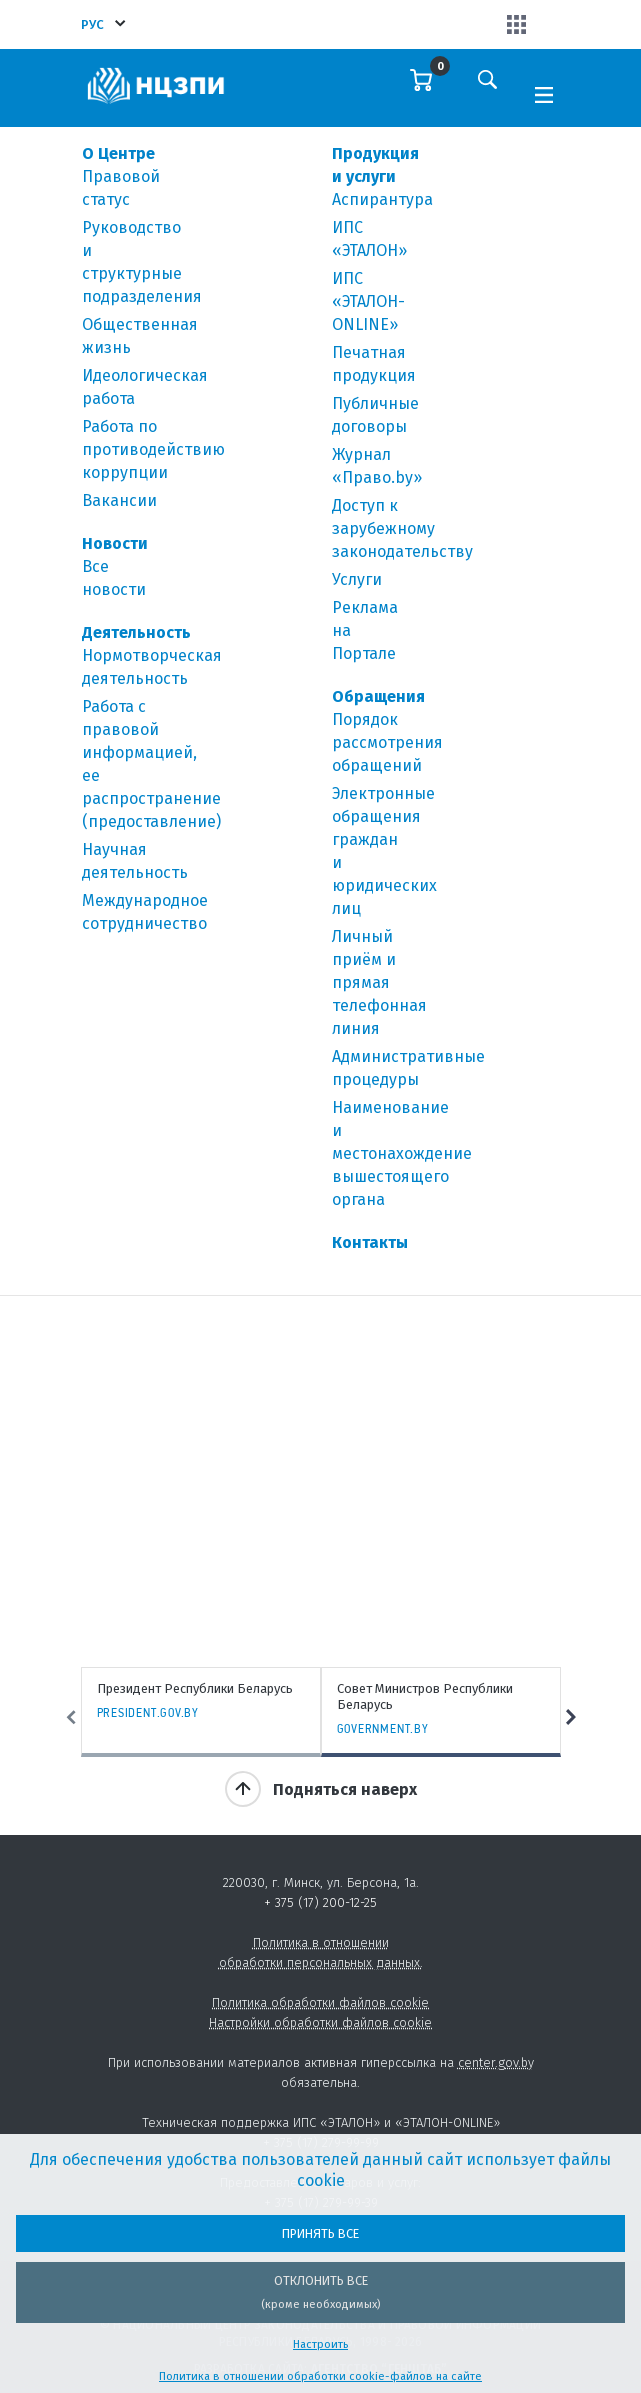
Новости (115, 543)
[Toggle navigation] (544, 93)
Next (571, 1718)
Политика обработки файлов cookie (320, 2002)
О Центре (118, 153)
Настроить (320, 2344)
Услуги (357, 579)
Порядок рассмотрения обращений (387, 742)
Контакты (370, 1242)
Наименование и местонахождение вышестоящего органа (402, 1153)
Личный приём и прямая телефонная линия (379, 982)
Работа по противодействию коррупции (153, 449)
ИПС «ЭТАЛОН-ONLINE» (368, 301)
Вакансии (119, 500)
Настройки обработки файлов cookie (320, 2022)
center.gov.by (496, 2062)
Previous (71, 1718)
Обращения (378, 696)
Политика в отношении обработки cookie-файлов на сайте (320, 2376)
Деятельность (136, 632)
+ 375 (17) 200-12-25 (320, 1902)
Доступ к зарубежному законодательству (402, 528)
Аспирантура (382, 199)
